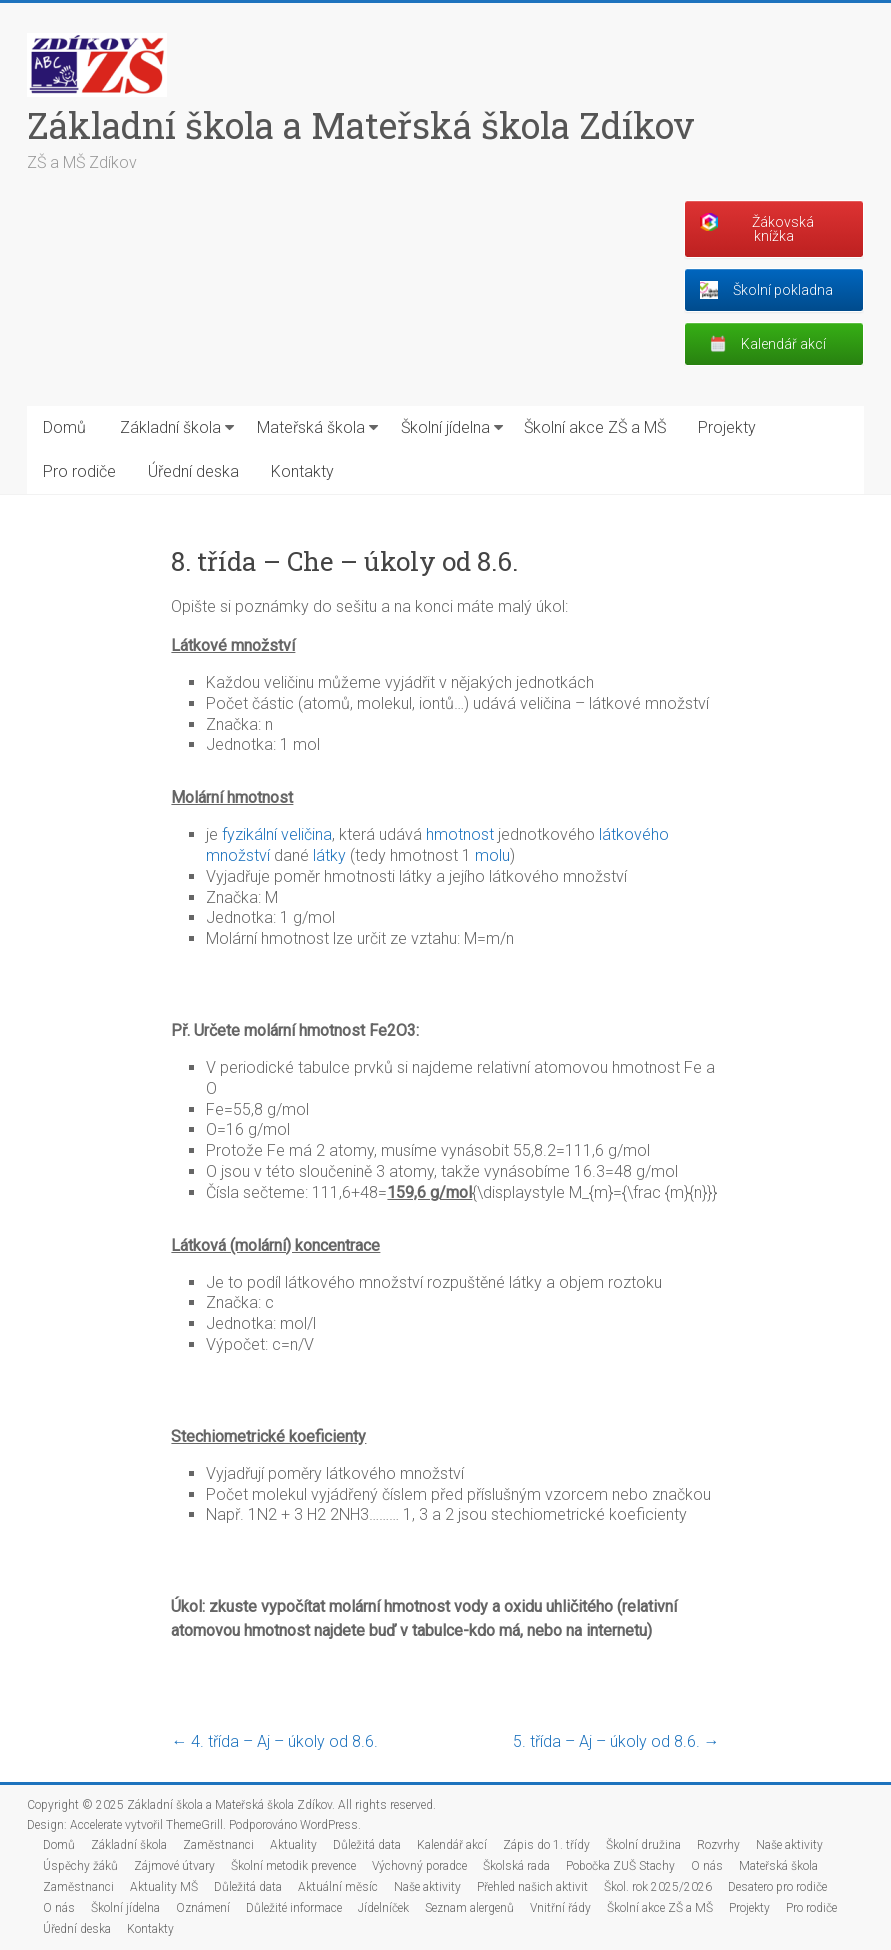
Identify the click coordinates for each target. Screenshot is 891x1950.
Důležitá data (367, 1845)
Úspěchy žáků (80, 1866)
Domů (64, 427)
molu (492, 855)
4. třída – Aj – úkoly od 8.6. (274, 1741)
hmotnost (460, 834)
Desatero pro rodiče (777, 1887)
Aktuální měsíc (338, 1887)
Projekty (727, 427)
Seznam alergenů (469, 1908)
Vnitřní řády (560, 1908)
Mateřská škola (311, 427)
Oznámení (203, 1908)
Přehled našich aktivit (532, 1887)
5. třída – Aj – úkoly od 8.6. (616, 1741)
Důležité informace (294, 1908)
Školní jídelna (445, 427)
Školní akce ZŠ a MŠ (595, 427)
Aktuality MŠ (164, 1887)
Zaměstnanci (218, 1845)
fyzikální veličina (277, 834)
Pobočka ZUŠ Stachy (620, 1866)
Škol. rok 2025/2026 (658, 1887)
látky (329, 855)
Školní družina (643, 1845)
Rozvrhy (718, 1845)
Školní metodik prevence (293, 1866)
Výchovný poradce (419, 1866)
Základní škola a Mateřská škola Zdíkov (361, 125)
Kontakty (302, 471)
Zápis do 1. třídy (546, 1845)
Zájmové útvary (174, 1866)
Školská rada (516, 1866)
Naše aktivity (789, 1845)
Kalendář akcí (452, 1845)
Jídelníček (383, 1908)
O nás (707, 1866)
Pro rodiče (79, 471)
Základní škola (170, 427)
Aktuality (293, 1845)
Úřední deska (193, 471)
